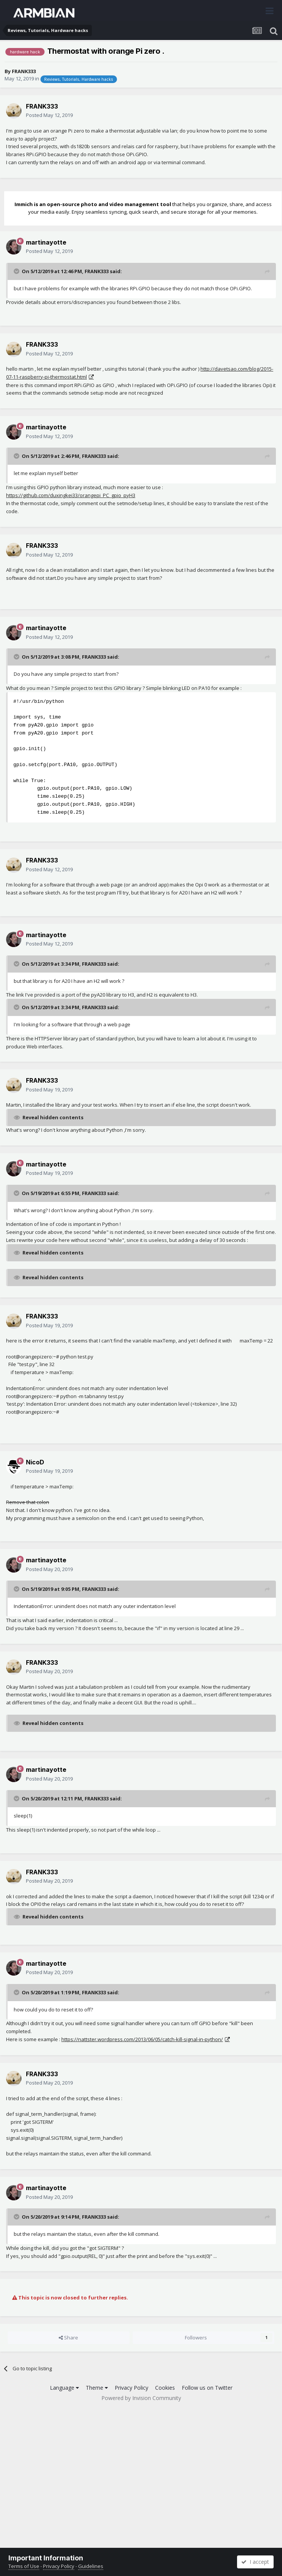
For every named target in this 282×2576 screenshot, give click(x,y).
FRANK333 (24, 71)
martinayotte (46, 242)
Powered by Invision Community (141, 2398)
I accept (255, 2561)
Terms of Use (23, 2566)
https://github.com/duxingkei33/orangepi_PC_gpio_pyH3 (70, 495)
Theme (97, 2387)
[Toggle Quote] (17, 271)
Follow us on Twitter (207, 2387)
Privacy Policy (131, 2387)
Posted (49, 115)
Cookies (165, 2387)
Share (68, 2337)
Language (64, 2387)
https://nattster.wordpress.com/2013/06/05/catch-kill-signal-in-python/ (142, 2039)
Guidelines (90, 2566)
